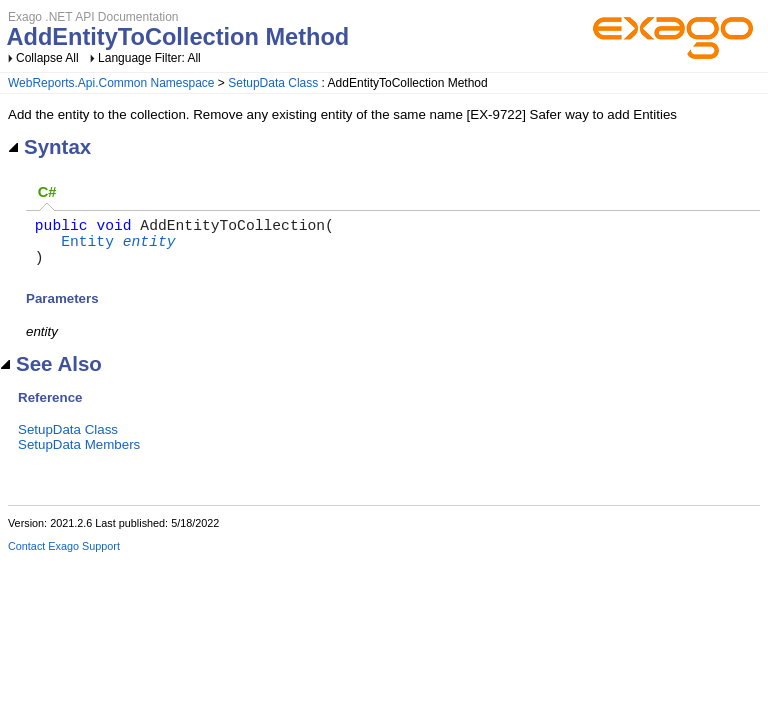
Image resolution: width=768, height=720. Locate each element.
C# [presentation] (47, 192)
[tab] (47, 193)
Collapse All (47, 58)
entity (149, 248)
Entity (87, 248)
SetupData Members (79, 456)
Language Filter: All (149, 58)
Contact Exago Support (64, 558)
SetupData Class (273, 83)
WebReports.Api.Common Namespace (111, 83)
